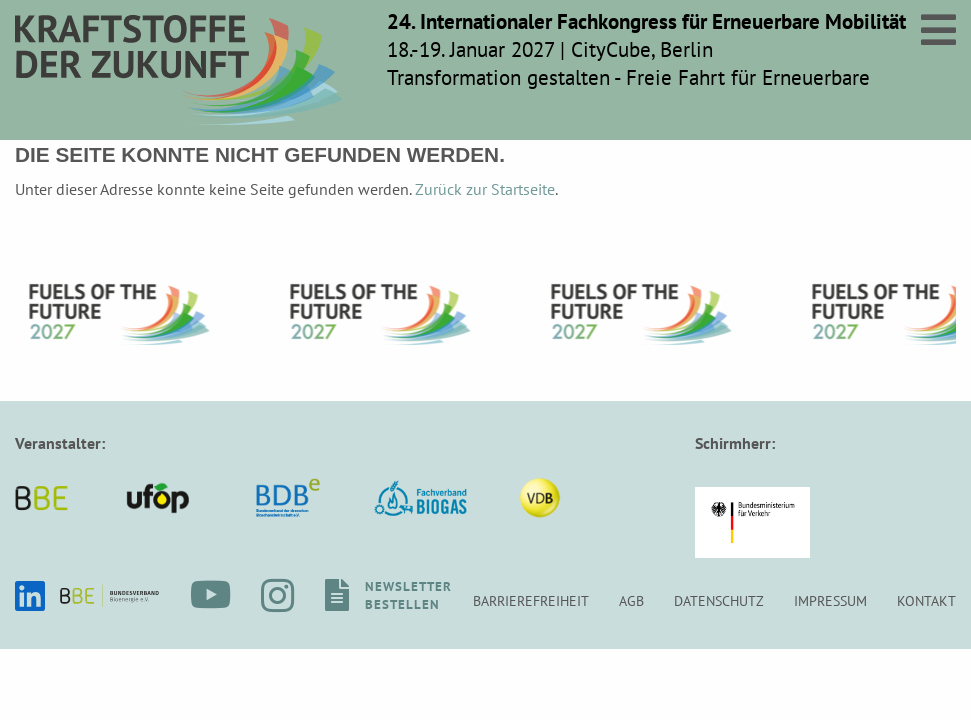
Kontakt (926, 600)
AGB (631, 600)
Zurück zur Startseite (485, 189)
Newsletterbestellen (408, 595)
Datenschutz (719, 600)
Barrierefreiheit (531, 600)
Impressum (830, 600)
